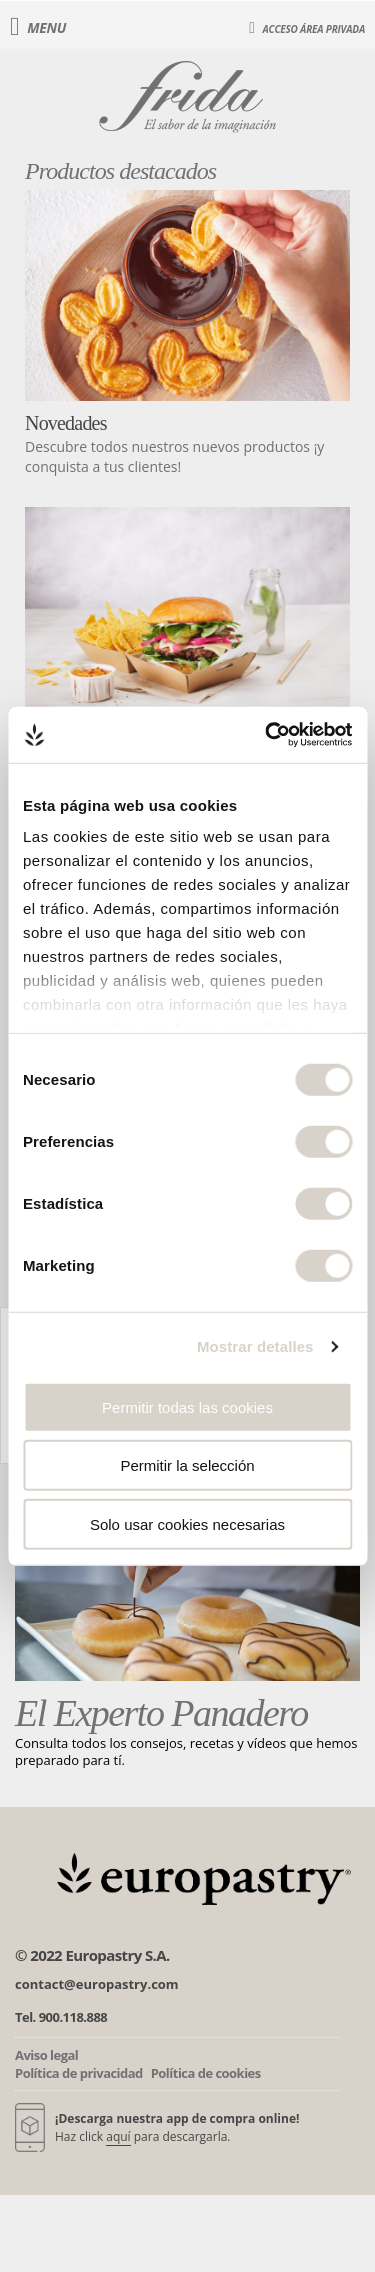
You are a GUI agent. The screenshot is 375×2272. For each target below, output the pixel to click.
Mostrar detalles (255, 1346)
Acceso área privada (307, 28)
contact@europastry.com (97, 1984)
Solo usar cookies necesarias (187, 1523)
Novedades (66, 423)
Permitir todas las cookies (187, 1406)
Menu (38, 28)
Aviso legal (46, 2055)
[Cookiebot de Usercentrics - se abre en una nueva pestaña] (267, 735)
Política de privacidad (79, 2073)
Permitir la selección (187, 1465)
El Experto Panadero (161, 1713)
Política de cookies (206, 2073)
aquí (118, 2136)
